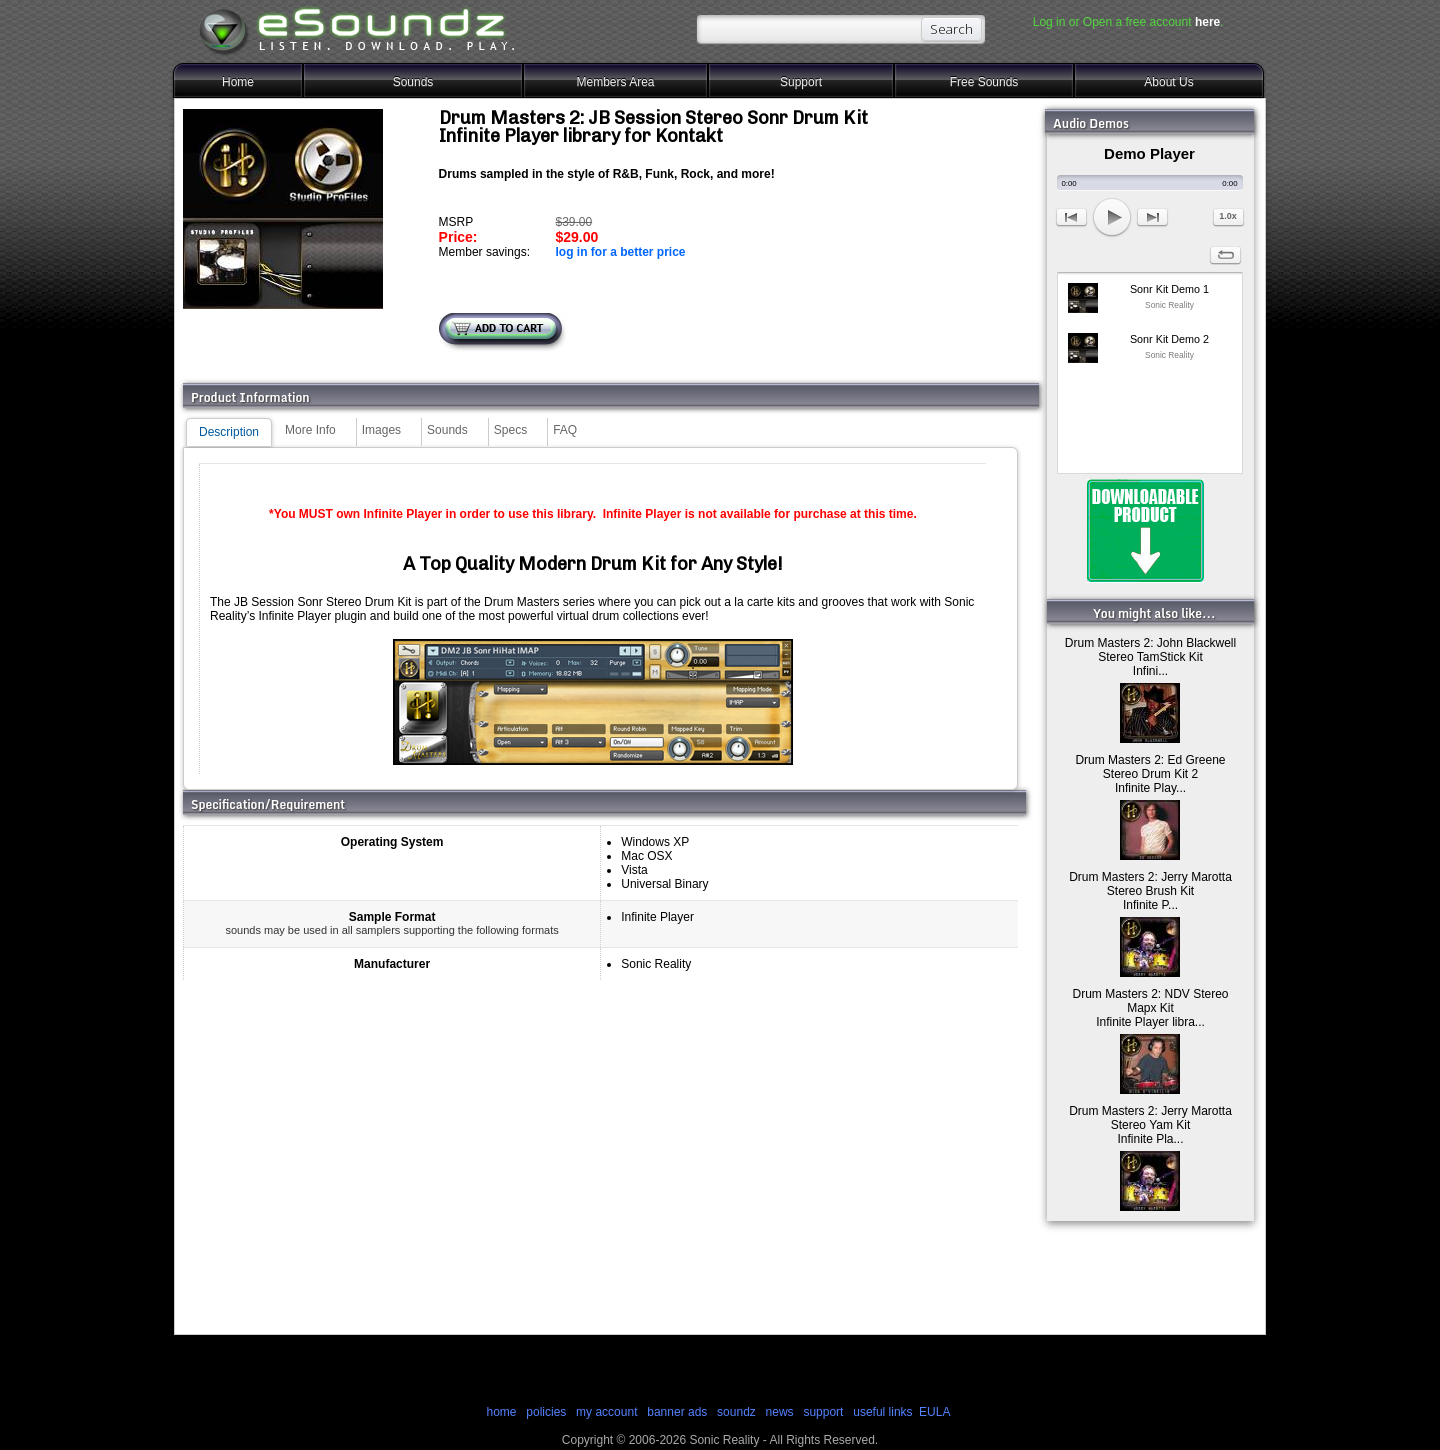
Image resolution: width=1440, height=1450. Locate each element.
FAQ (565, 430)
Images (381, 430)
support (824, 1412)
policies (546, 1412)
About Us (1168, 82)
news (780, 1412)
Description (229, 432)
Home (238, 82)
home (501, 1412)
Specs (510, 430)
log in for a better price (620, 252)
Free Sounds (984, 82)
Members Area (615, 82)
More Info (310, 430)
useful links (882, 1412)
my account (606, 1412)
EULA (934, 1412)
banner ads (677, 1412)
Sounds (413, 82)
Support (801, 82)
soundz (736, 1412)
